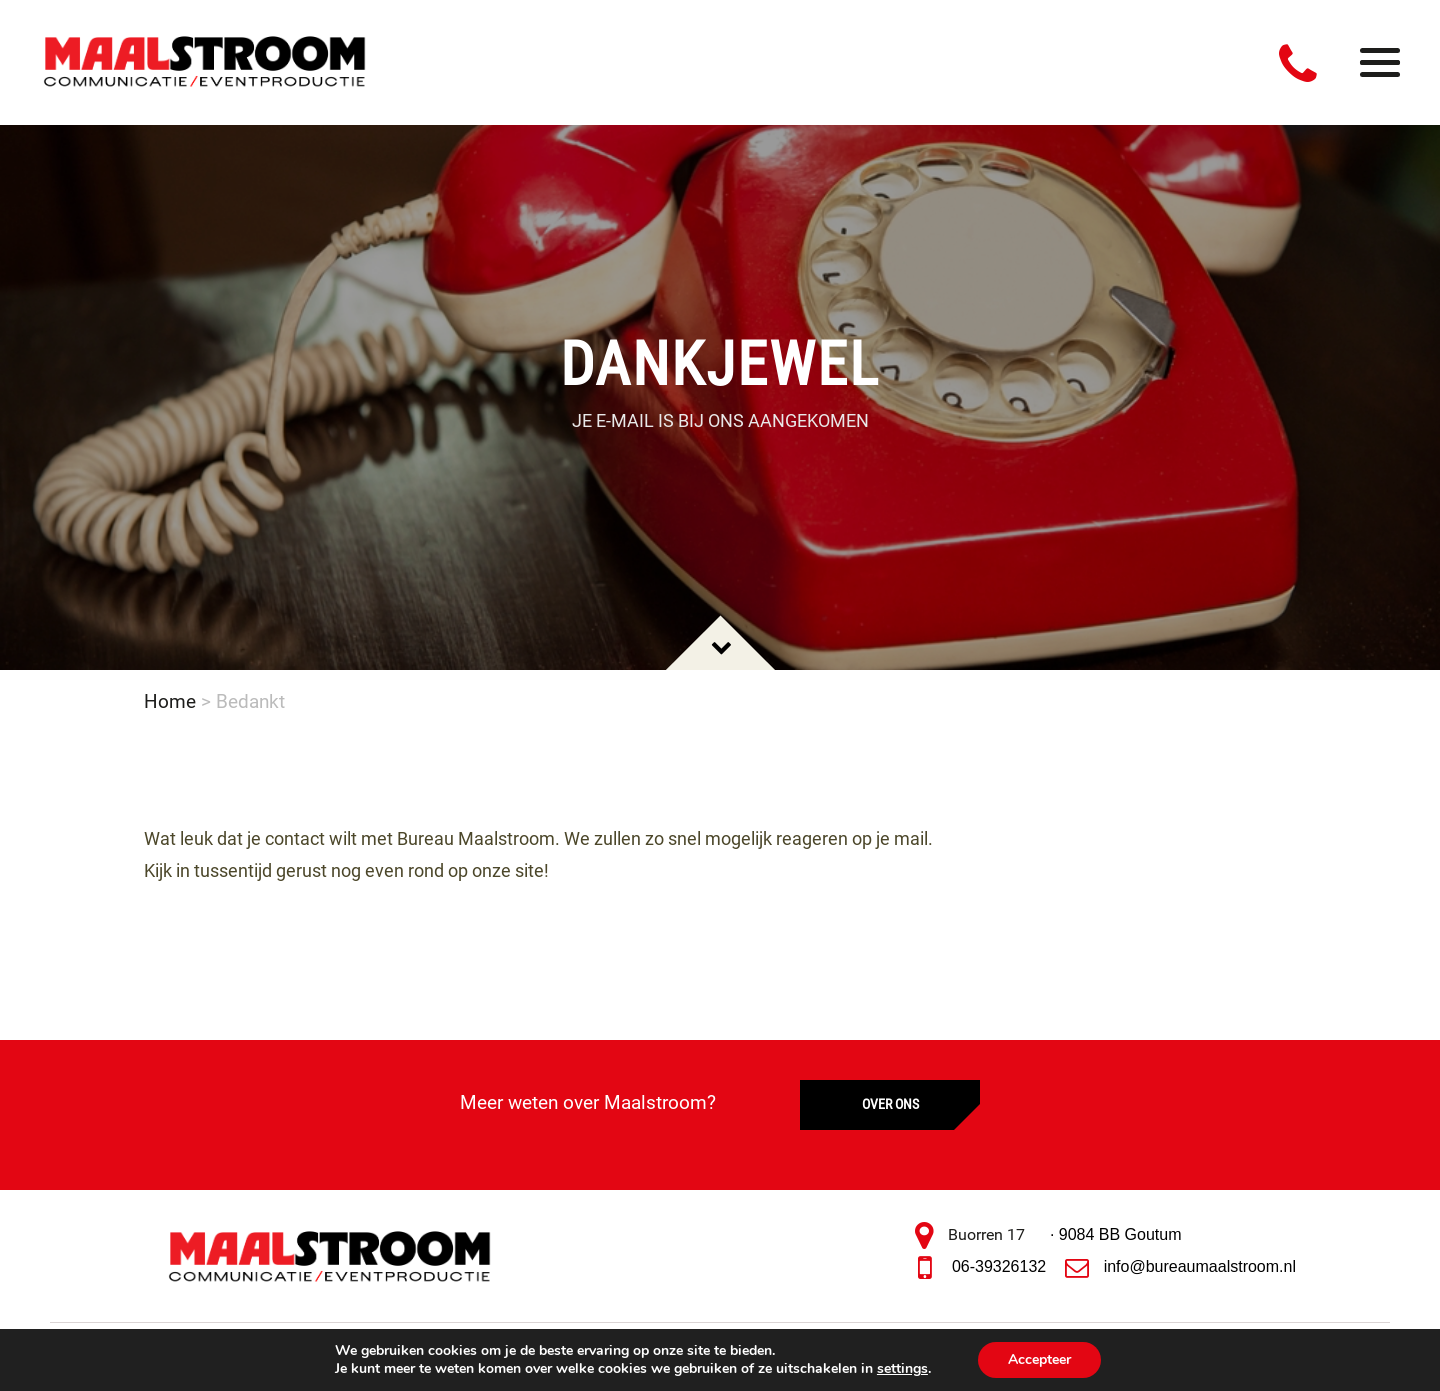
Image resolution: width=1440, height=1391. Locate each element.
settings (902, 1369)
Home (170, 701)
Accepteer (1039, 1359)
